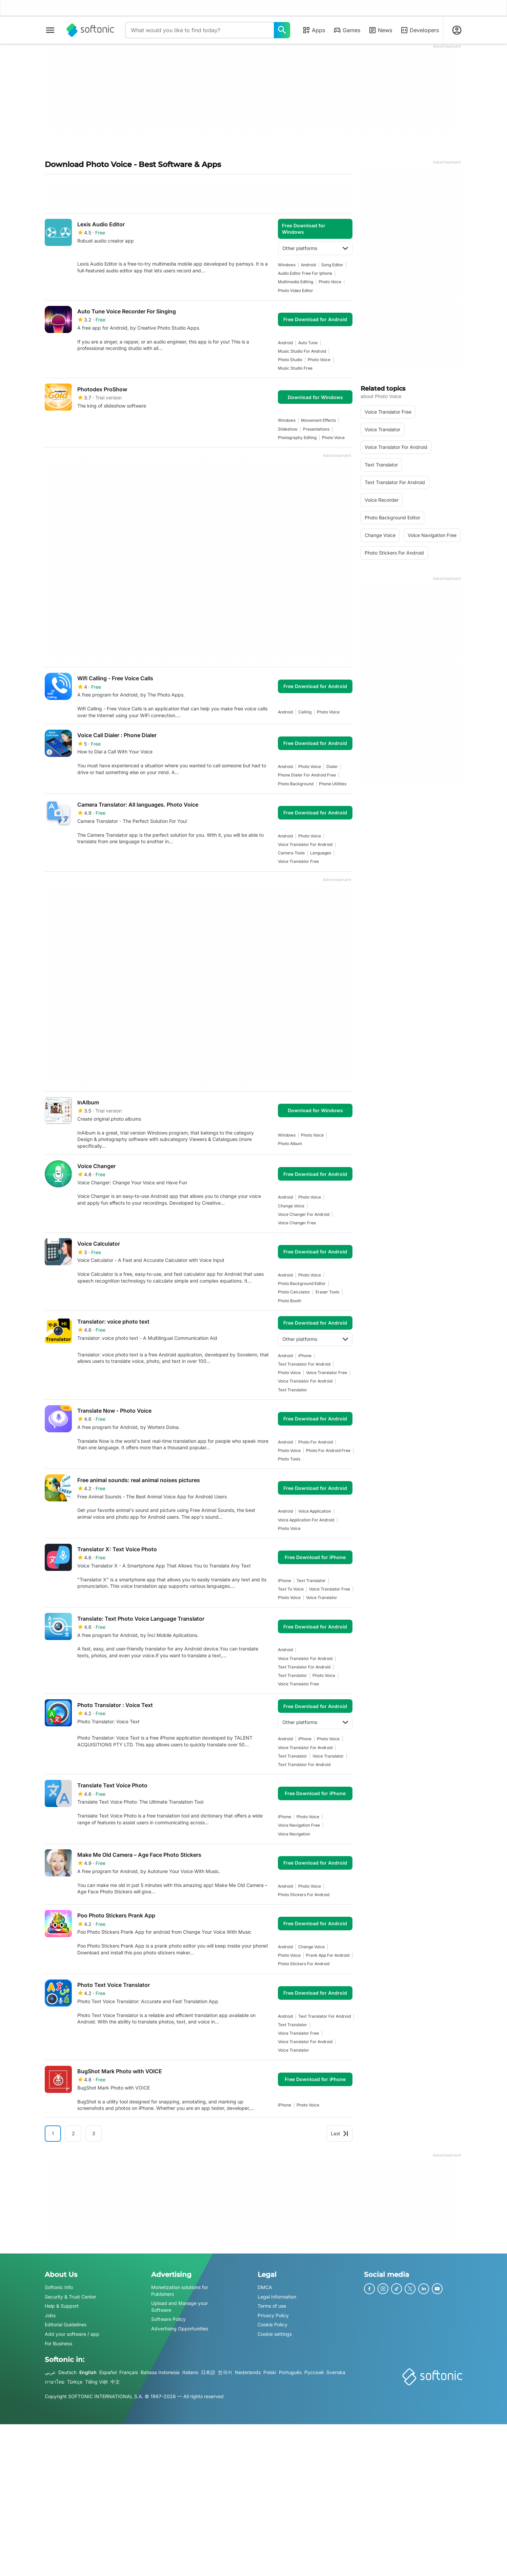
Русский (314, 2372)
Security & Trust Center (70, 2296)
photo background (295, 783)
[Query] (199, 30)
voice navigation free (299, 1825)
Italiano (190, 2372)
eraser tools (327, 1291)
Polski (269, 2372)
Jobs (50, 2315)
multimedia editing (295, 281)
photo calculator (294, 1291)
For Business (58, 2343)
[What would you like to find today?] (282, 30)
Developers (419, 30)
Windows (287, 264)
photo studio (290, 359)
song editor (332, 264)
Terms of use (272, 2306)
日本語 (208, 2372)
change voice (291, 1205)
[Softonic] (90, 30)
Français (128, 2372)
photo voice (330, 281)
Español (108, 2372)
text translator (292, 1389)
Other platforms (315, 248)
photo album (290, 1143)
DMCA (265, 2287)
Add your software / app (72, 2334)
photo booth (289, 1300)
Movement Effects (318, 420)
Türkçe (74, 2382)
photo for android (315, 1442)
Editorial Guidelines (65, 2324)
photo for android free (328, 1450)
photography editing (297, 437)
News (380, 30)
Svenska (335, 2372)
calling (304, 711)
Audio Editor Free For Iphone (305, 273)
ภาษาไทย (54, 2382)
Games (346, 30)
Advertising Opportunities (179, 2328)
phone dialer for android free (307, 774)
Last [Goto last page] (339, 2133)
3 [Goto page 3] (93, 2133)
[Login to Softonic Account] (456, 30)
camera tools (291, 852)
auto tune (308, 342)
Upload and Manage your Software (179, 2306)
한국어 (225, 2372)
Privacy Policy (273, 2315)
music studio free (295, 368)
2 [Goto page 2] (73, 2133)
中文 (115, 2382)
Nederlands (248, 2372)
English (88, 2372)
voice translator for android (305, 844)
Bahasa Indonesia (160, 2372)
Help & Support (62, 2306)
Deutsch (67, 2372)
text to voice (291, 1589)
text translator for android (304, 1364)
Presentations (316, 429)
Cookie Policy (272, 2324)
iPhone (304, 1355)
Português (290, 2372)
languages (320, 852)
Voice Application (314, 1511)
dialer (332, 766)
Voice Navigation (294, 1833)
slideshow (288, 429)
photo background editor (302, 1283)
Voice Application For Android (306, 1519)
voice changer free (297, 1222)
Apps (313, 30)
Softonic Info (59, 2287)
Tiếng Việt (96, 2382)
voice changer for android (303, 1214)
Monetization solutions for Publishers (179, 2290)
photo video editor (295, 290)
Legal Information (277, 2296)
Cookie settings (275, 2334)
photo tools (289, 1458)
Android (308, 264)
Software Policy (168, 2319)
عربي (50, 2372)
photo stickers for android (303, 1894)
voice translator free (298, 861)
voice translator (321, 1597)
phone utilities (332, 783)
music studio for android (302, 351)
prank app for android (327, 1955)
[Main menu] (50, 30)
